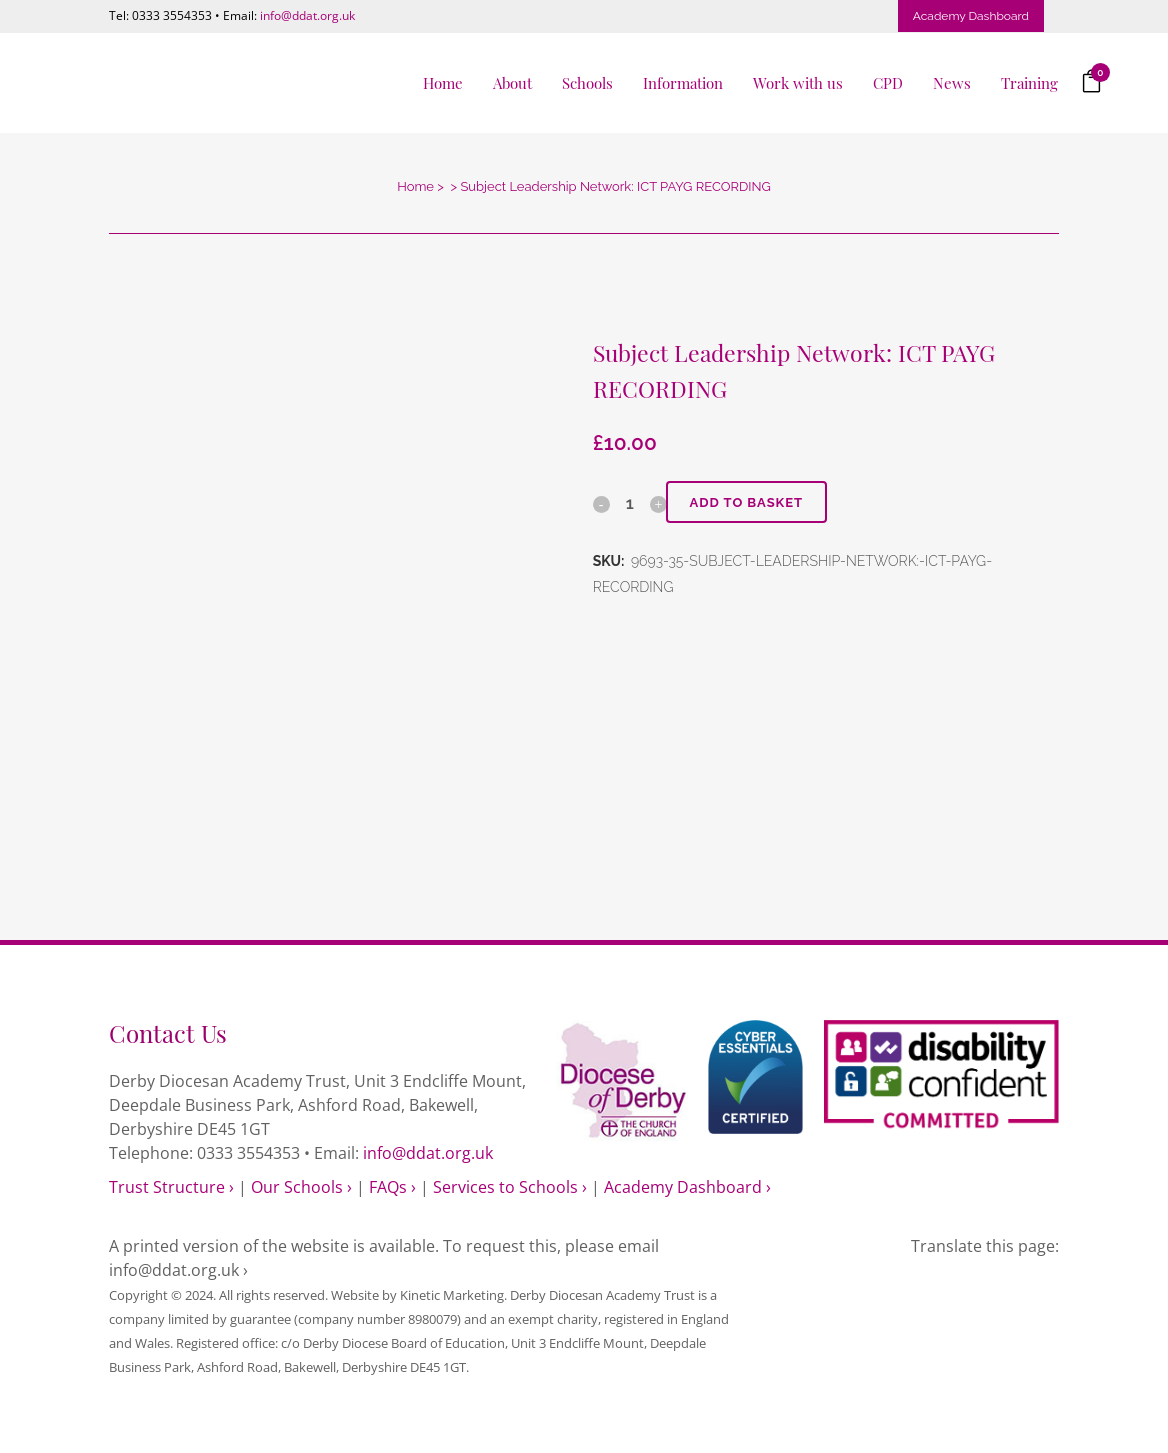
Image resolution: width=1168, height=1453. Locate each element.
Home (415, 186)
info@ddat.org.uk (307, 15)
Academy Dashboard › (687, 1187)
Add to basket (748, 502)
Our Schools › (301, 1187)
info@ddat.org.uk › (178, 1270)
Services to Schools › (510, 1187)
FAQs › (392, 1187)
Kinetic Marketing (452, 1295)
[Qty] (630, 503)
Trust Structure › (171, 1187)
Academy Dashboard (971, 16)
